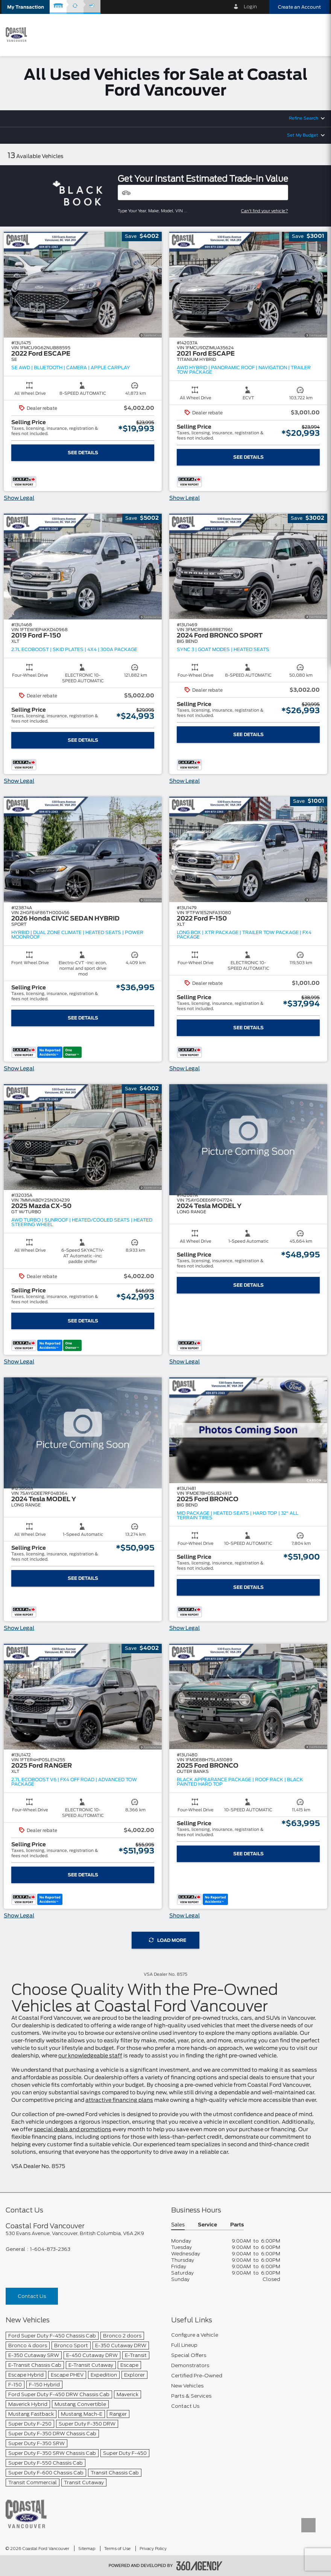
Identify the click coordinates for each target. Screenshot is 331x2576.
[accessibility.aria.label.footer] (199, 2565)
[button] (26, 7)
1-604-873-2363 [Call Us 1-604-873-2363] (50, 2249)
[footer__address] (83, 2233)
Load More (167, 1940)
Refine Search (303, 118)
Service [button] (207, 2225)
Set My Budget (302, 135)
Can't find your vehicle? (264, 210)
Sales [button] (178, 2225)
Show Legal (19, 498)
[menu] (316, 34)
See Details (83, 452)
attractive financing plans (119, 2100)
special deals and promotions (72, 2129)
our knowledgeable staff (90, 2056)
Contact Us (32, 2296)
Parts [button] (237, 2225)
